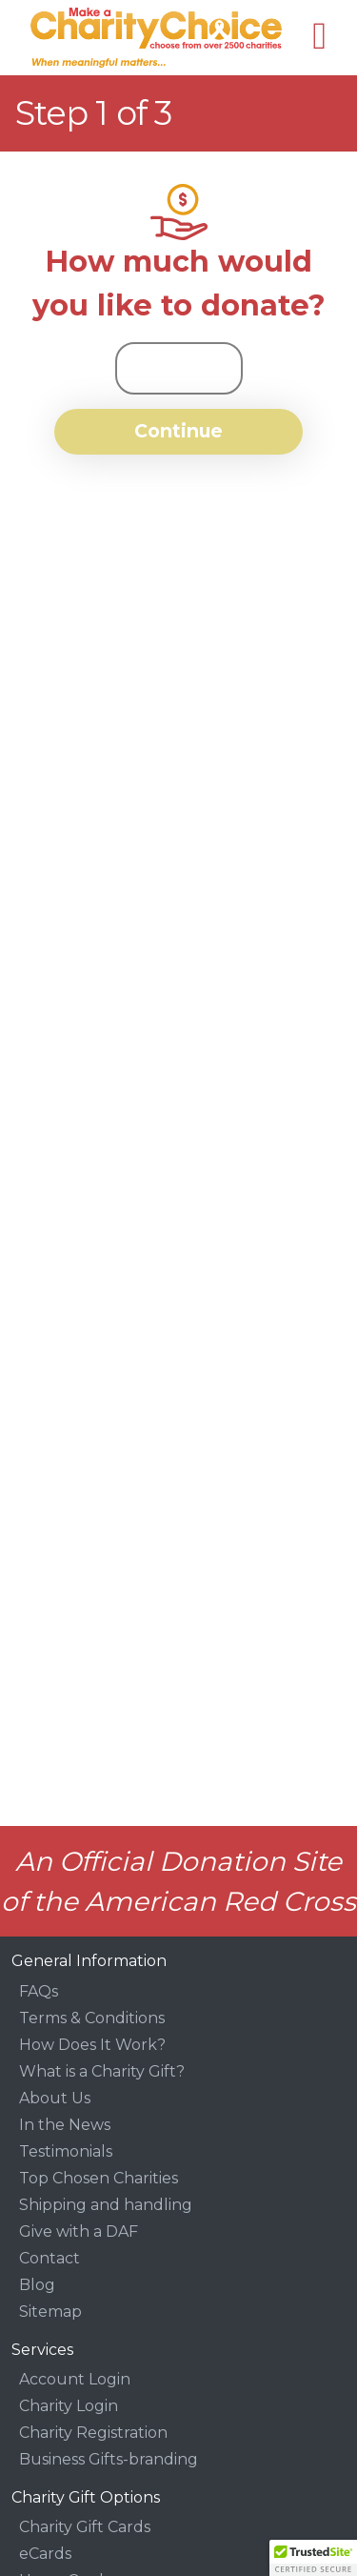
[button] (313, 2558)
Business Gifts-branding (108, 2459)
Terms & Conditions (92, 2018)
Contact (49, 2258)
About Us (54, 2098)
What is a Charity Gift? (102, 2071)
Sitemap (50, 2311)
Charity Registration (93, 2433)
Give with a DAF (78, 2231)
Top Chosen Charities (98, 2178)
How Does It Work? (92, 2045)
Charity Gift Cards (84, 2527)
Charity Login (68, 2406)
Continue (178, 430)
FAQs (38, 1991)
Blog (37, 2285)
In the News (64, 2125)
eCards (45, 2554)
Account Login (74, 2379)
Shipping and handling (105, 2205)
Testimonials (65, 2151)
